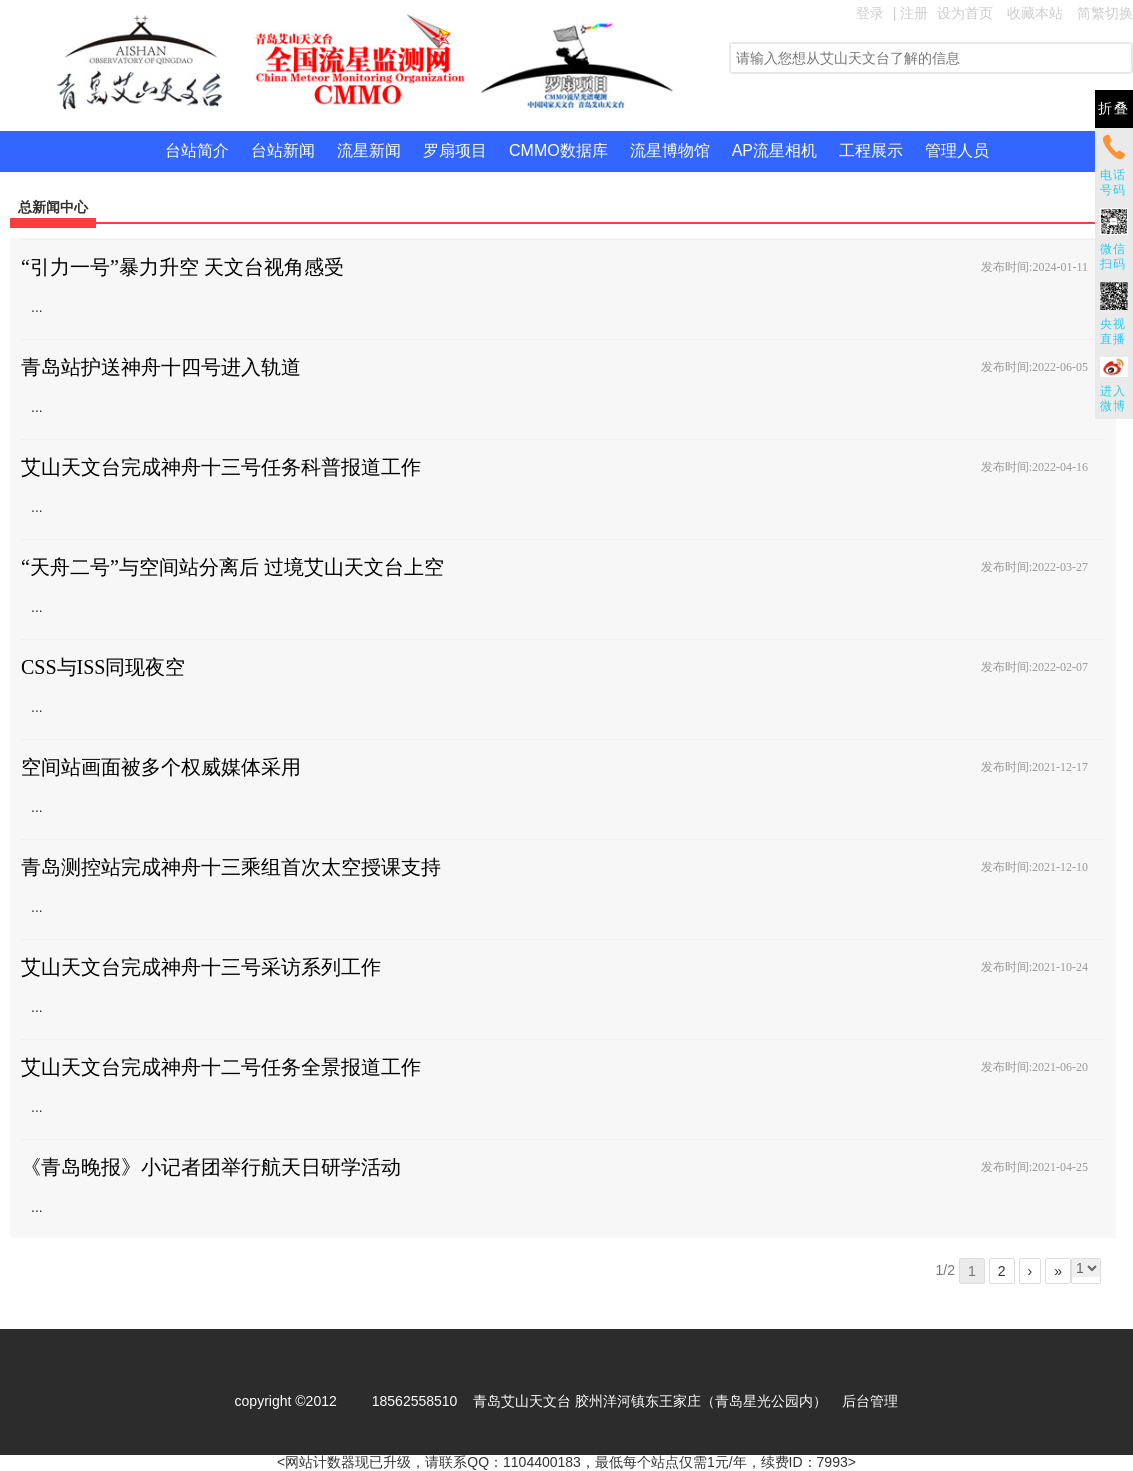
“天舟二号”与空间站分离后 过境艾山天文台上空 (232, 567)
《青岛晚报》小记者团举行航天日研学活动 (211, 1167)
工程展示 (871, 150)
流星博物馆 (670, 150)
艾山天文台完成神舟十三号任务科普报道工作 (221, 467)
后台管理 (870, 1401)
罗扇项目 (455, 150)
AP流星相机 (774, 150)
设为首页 (965, 13)
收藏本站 (1035, 13)
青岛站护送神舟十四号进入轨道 (161, 367)
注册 (914, 13)
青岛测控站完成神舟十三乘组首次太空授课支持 (231, 867)
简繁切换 (1105, 13)
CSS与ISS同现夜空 (103, 667)
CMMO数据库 (558, 150)
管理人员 (957, 150)
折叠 (1114, 108)
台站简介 (197, 150)
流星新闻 (369, 150)
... (37, 307)
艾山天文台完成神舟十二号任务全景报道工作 (221, 1067)
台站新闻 (283, 150)
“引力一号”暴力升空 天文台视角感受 (182, 267)
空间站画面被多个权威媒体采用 (161, 767)
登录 (870, 13)
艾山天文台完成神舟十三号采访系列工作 (201, 967)
